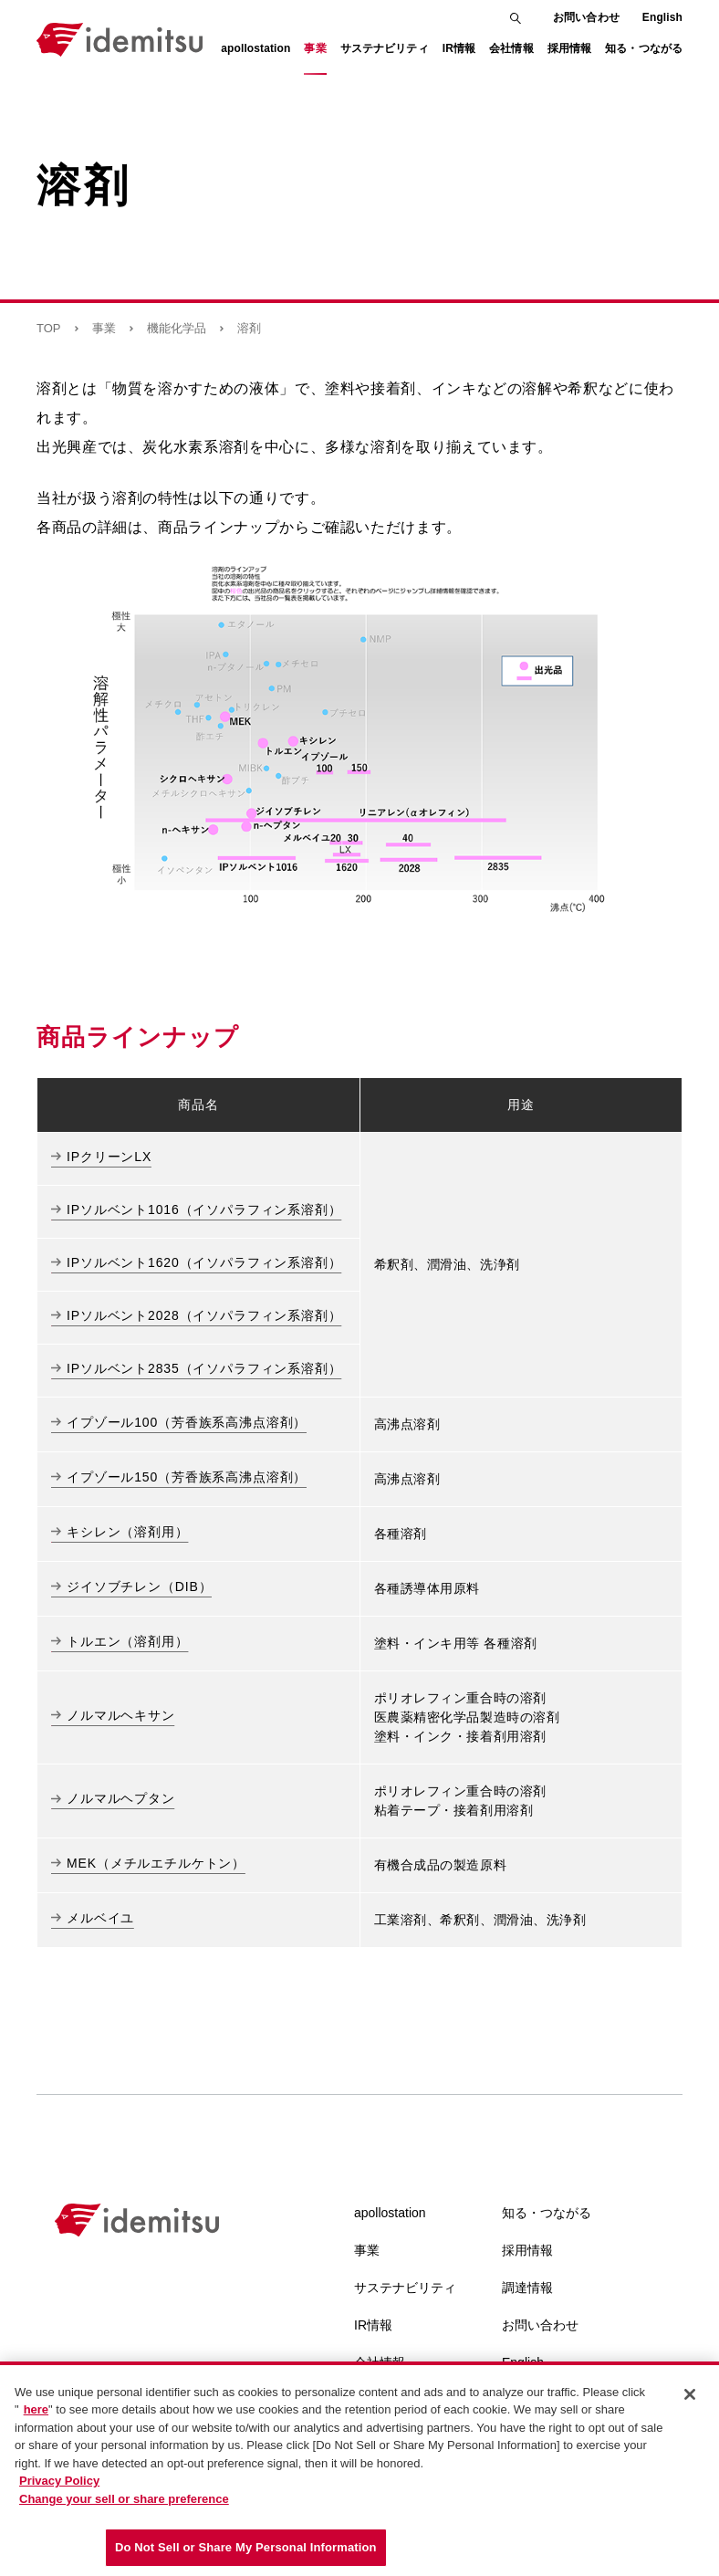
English (662, 17)
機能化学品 (176, 328)
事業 (104, 328)
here (36, 2412)
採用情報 (527, 2250)
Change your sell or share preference (124, 2501)
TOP (48, 328)
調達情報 (527, 2287)
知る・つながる (546, 2212)
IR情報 (373, 2325)
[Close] (690, 2397)
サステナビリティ (405, 2287)
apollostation (390, 2212)
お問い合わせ (586, 17)
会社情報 (379, 2362)
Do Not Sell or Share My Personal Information (246, 2550)
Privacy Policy (59, 2483)
